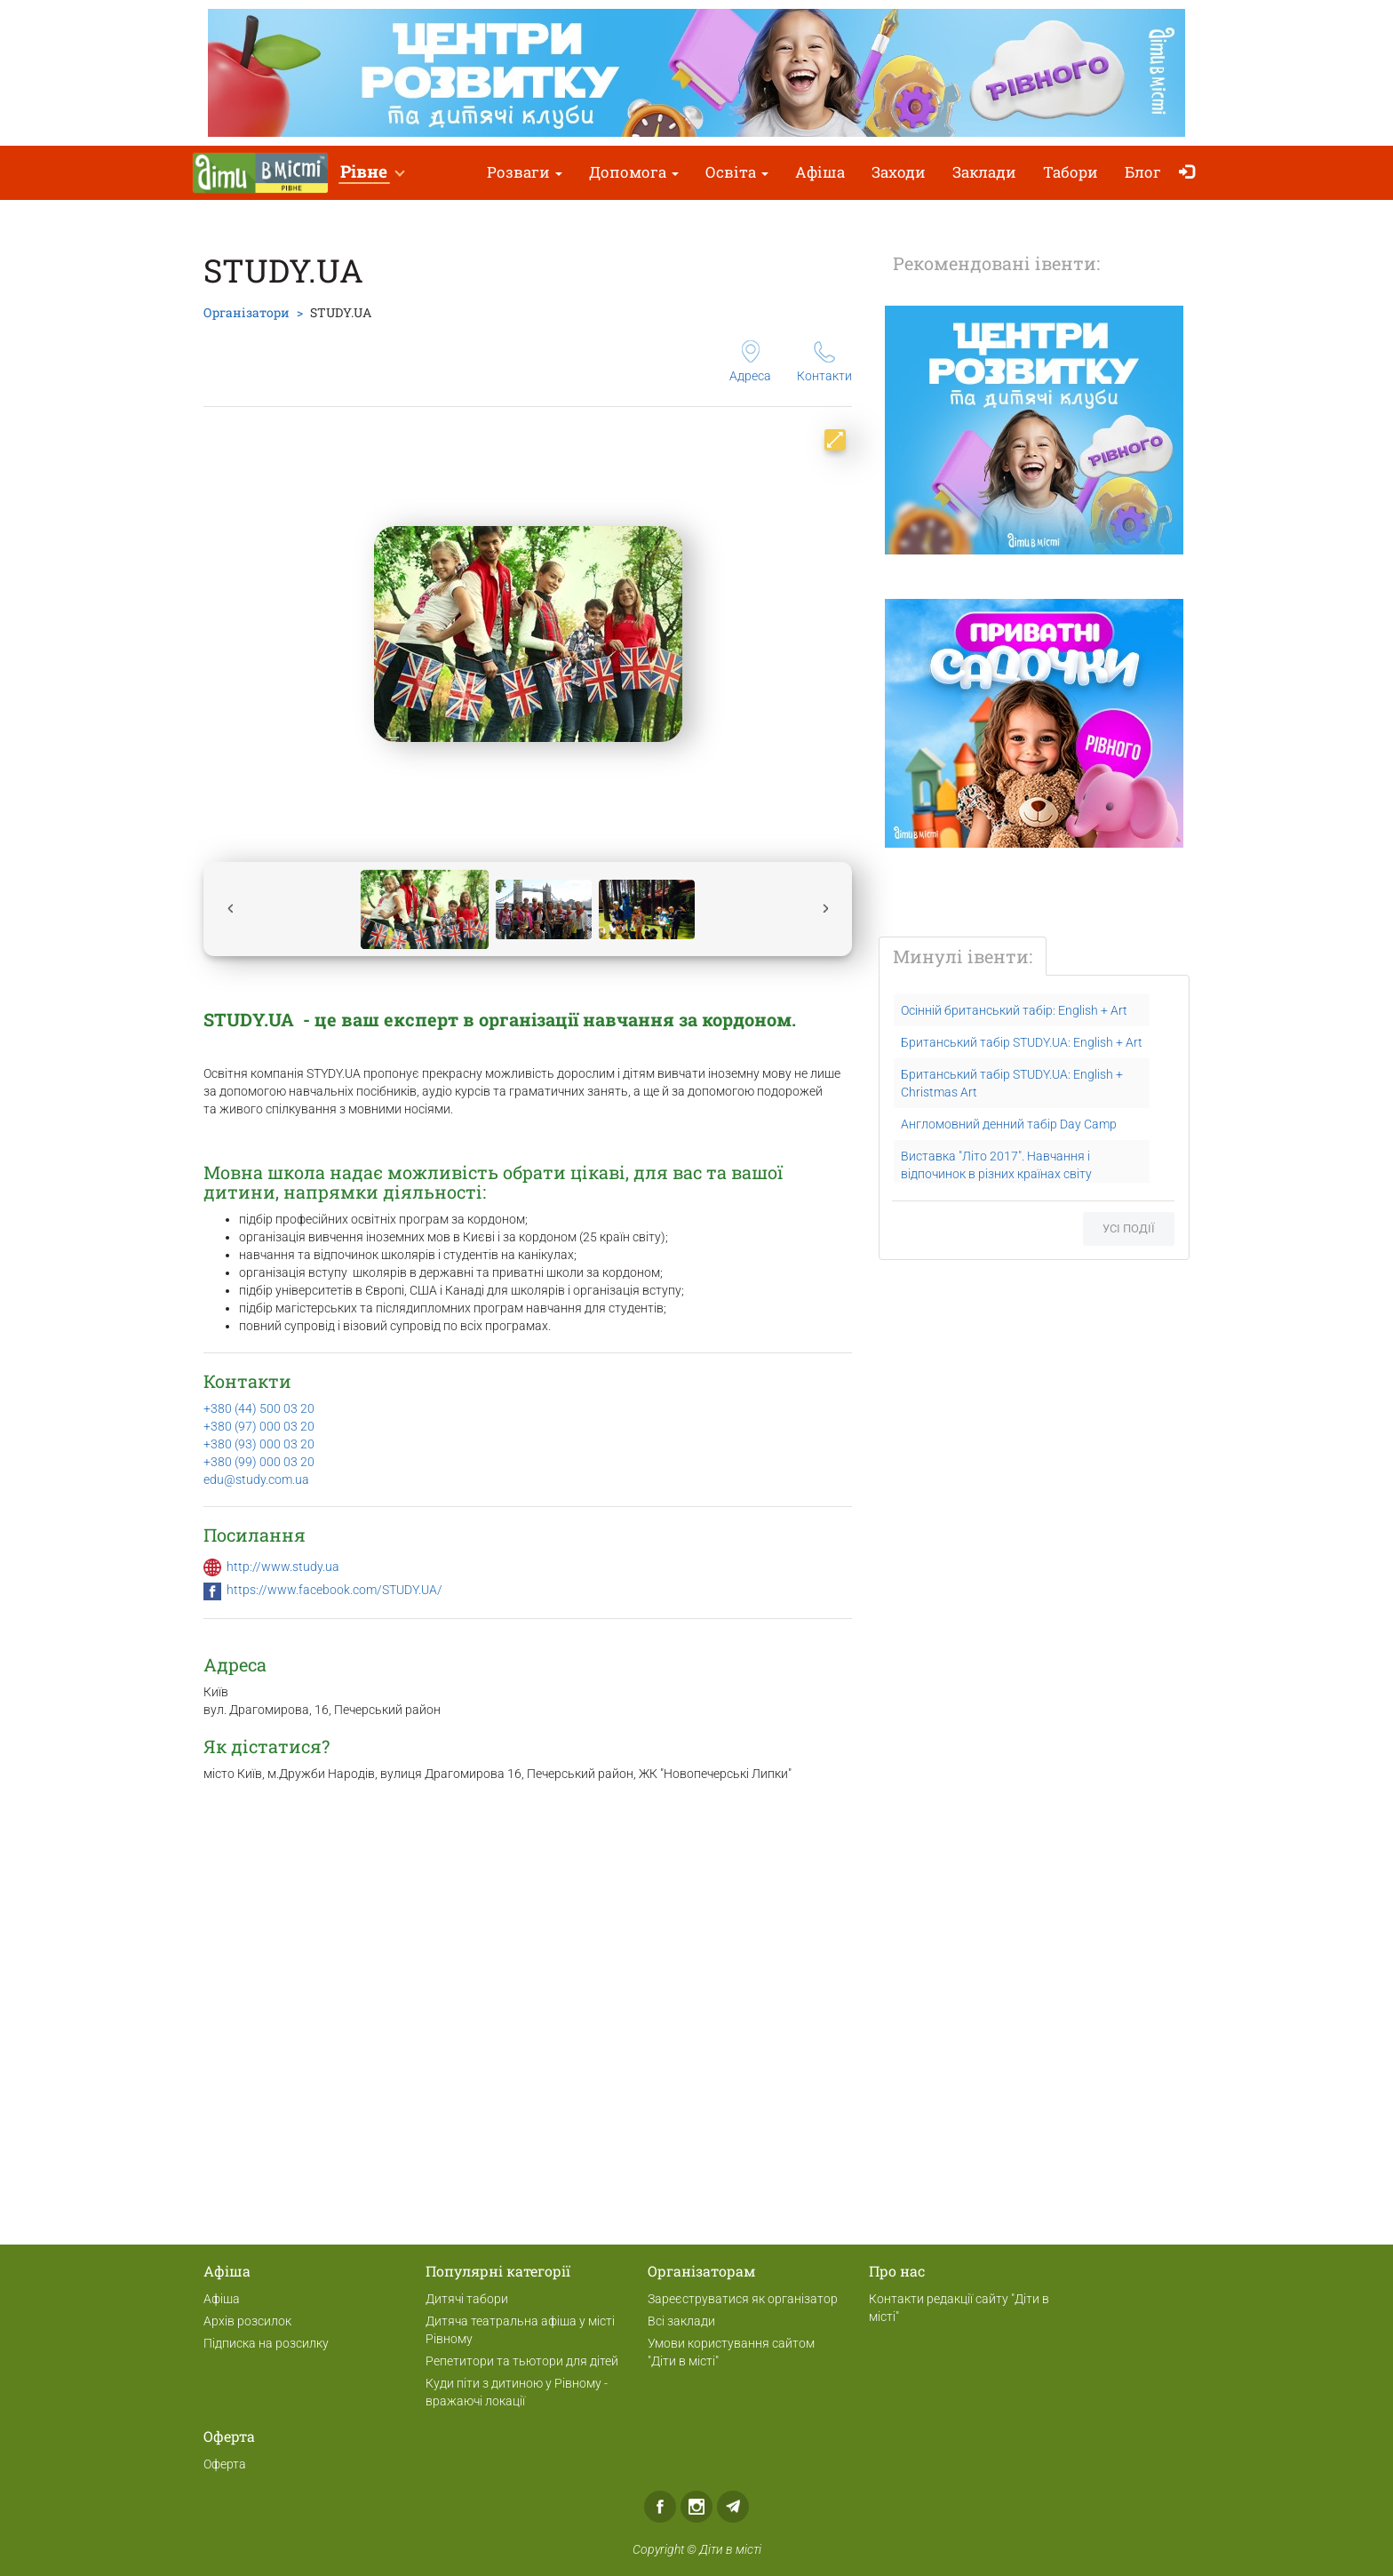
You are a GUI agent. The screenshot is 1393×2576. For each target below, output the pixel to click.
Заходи (899, 172)
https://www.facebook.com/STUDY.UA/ (334, 1590)
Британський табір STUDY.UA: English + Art (1021, 1042)
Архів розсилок (247, 2321)
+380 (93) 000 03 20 (258, 1444)
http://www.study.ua (283, 1566)
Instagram (696, 2507)
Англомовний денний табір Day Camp (1009, 1124)
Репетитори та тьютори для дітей (522, 2361)
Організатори (246, 312)
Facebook (660, 2507)
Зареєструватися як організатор (743, 2299)
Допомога (634, 172)
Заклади (984, 172)
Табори (1070, 172)
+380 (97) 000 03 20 (258, 1426)
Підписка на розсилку (266, 2343)
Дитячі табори (467, 2299)
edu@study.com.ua (256, 1479)
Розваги (524, 172)
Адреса (750, 361)
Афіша (820, 172)
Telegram (733, 2507)
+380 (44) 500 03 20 (258, 1408)
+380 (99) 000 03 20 (258, 1462)
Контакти (824, 362)
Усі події (1128, 1228)
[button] (371, 172)
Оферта (224, 2464)
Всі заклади (681, 2321)
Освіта (736, 172)
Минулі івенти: (962, 956)
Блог (1143, 172)
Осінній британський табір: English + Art (1014, 1010)
